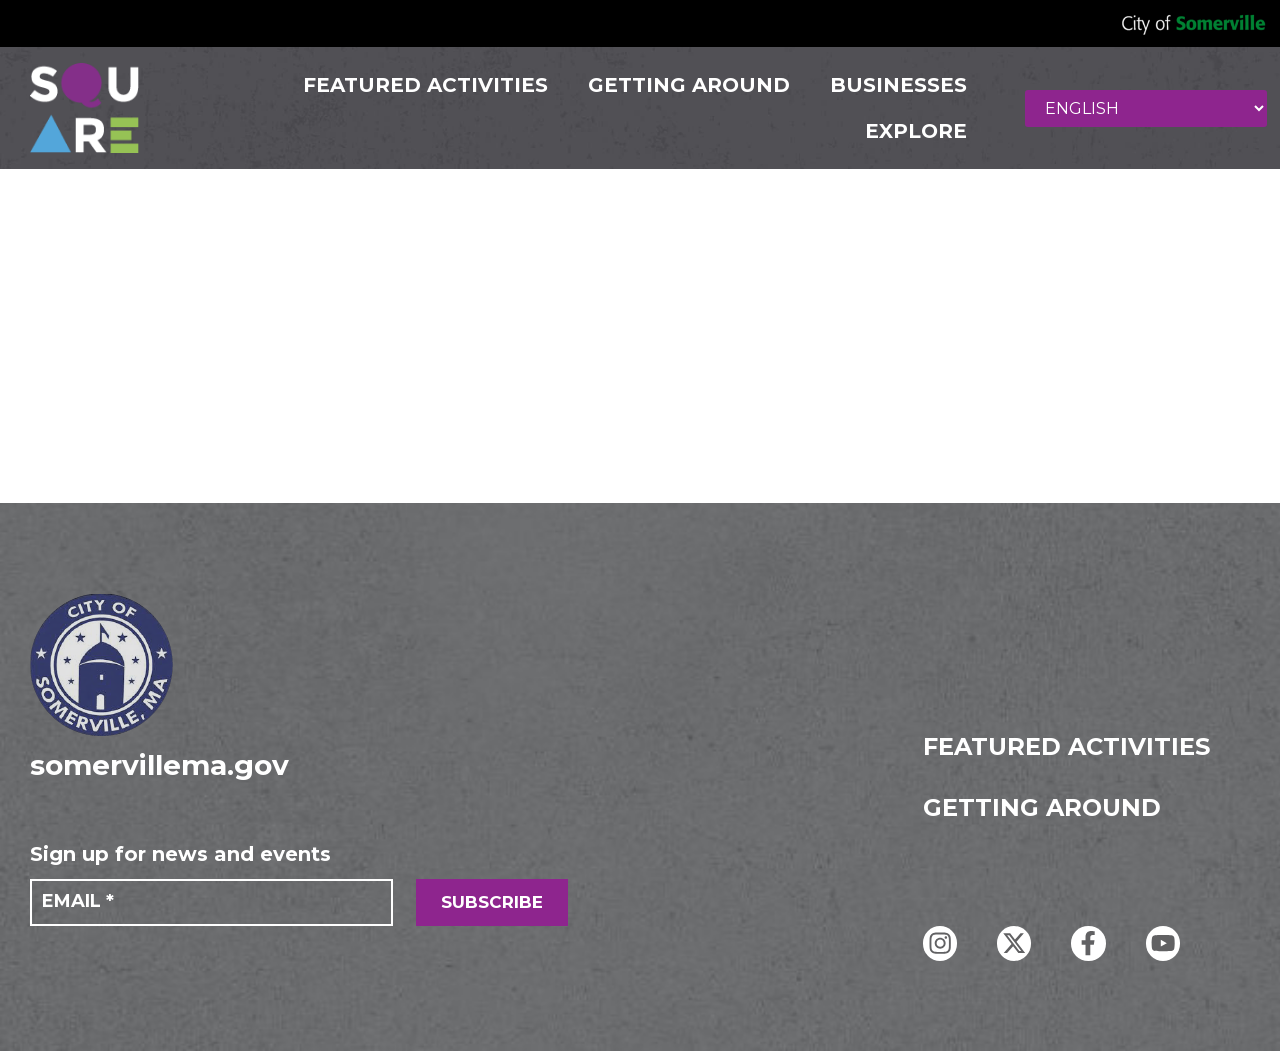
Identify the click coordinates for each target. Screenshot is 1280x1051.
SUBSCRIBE (492, 902)
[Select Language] (1147, 108)
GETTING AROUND (687, 85)
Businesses (896, 85)
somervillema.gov (159, 765)
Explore (914, 131)
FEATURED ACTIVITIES (423, 85)
